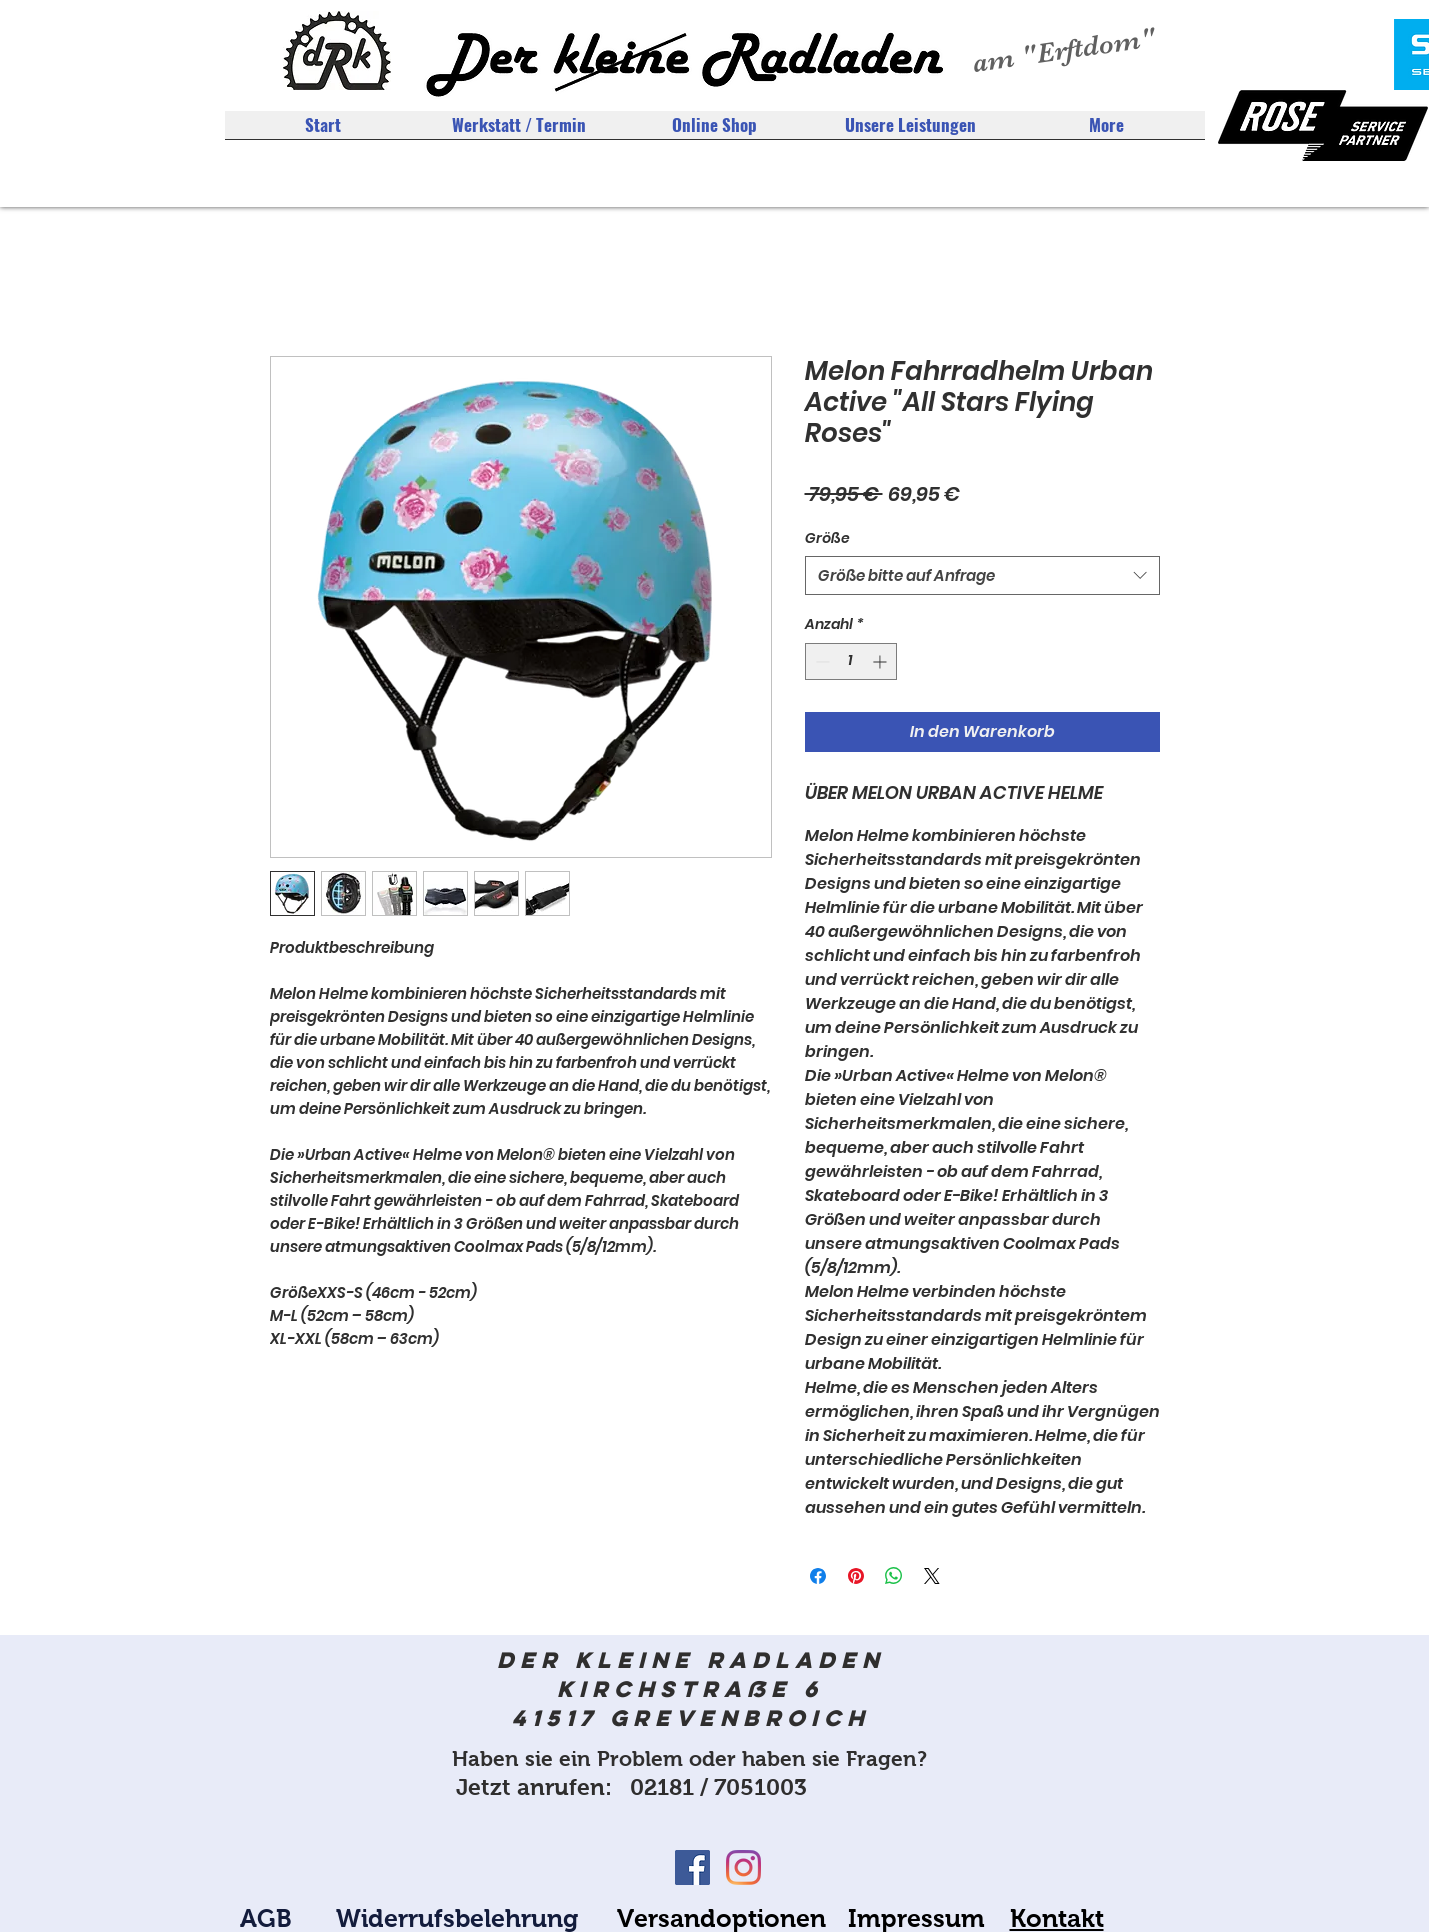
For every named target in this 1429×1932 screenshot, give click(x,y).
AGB (266, 1918)
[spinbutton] (851, 661)
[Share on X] (932, 1576)
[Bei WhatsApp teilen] (894, 1576)
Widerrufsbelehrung (457, 1918)
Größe (827, 538)
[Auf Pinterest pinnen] (856, 1576)
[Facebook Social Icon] (692, 1867)
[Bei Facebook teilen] (818, 1576)
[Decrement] (820, 661)
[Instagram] (743, 1867)
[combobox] (982, 575)
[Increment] (881, 661)
